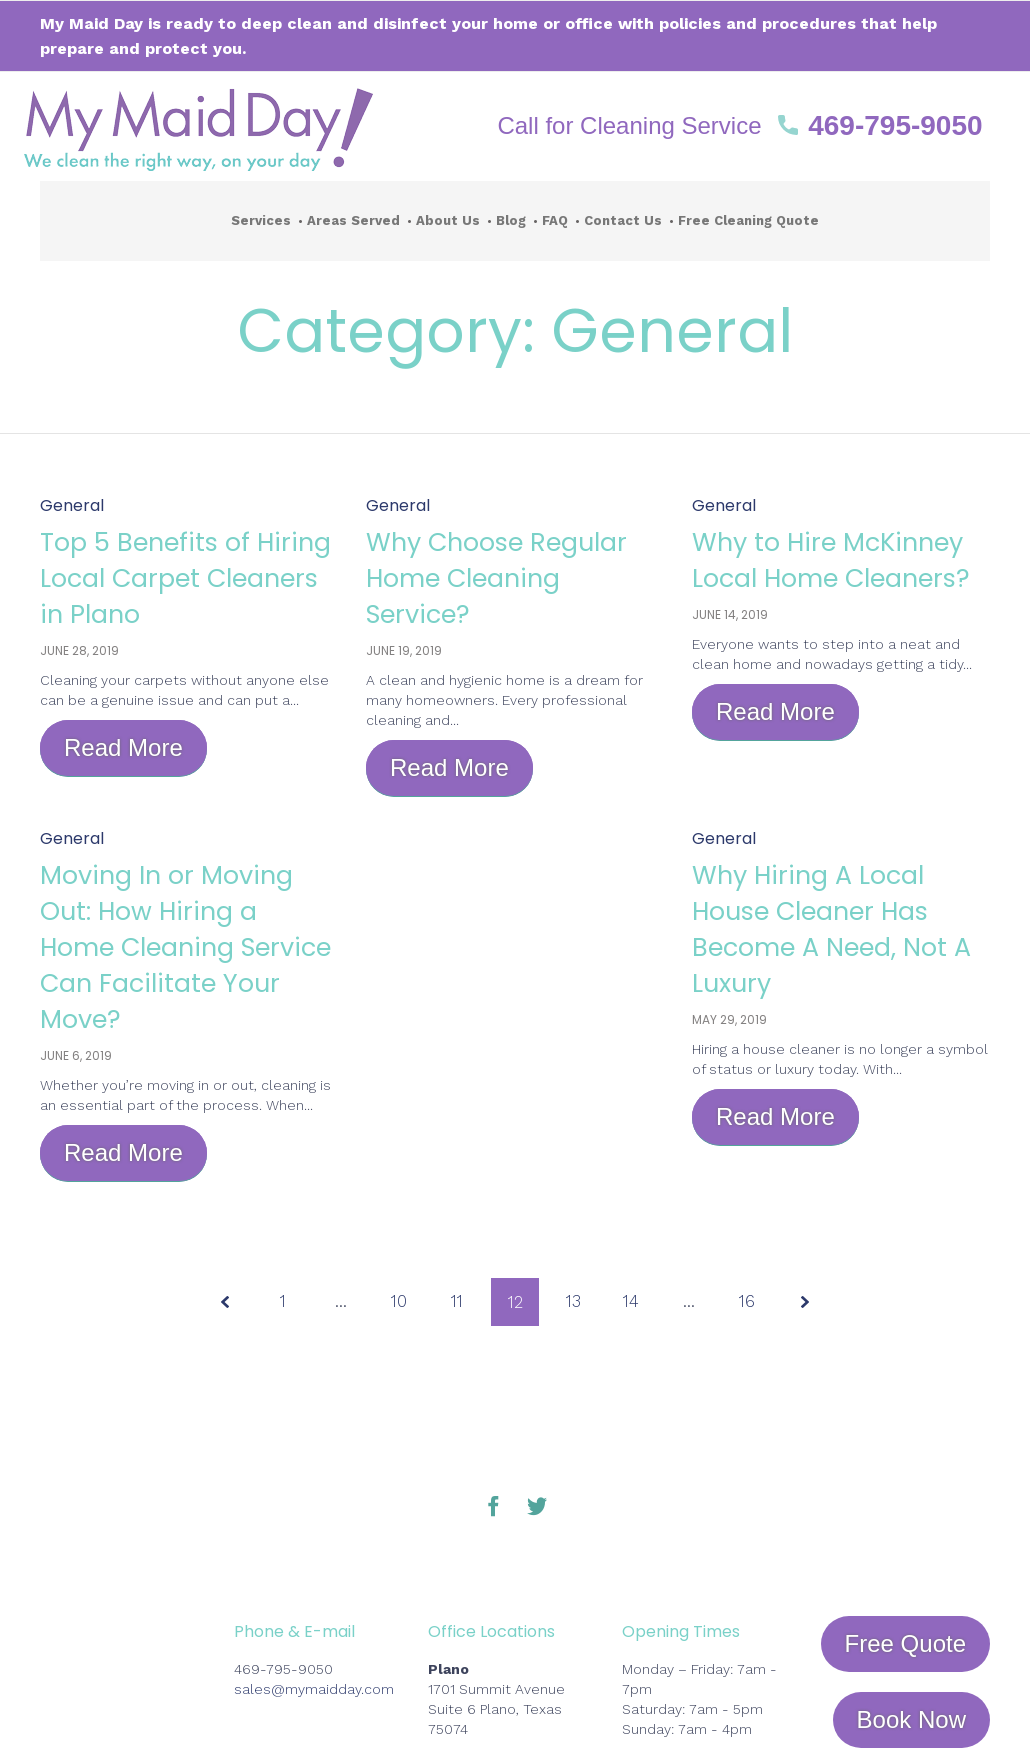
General (72, 505)
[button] (739, 126)
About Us (448, 220)
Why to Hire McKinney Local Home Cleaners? (813, 577)
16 (752, 1302)
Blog (511, 220)
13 (574, 1302)
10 (396, 1302)
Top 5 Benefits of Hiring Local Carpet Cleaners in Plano (181, 577)
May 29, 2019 (729, 1019)
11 (456, 1302)
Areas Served (353, 220)
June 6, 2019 (76, 1091)
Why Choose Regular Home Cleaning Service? (498, 577)
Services (261, 220)
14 (634, 1302)
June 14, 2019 (730, 650)
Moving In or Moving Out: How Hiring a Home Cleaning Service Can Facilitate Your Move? (188, 964)
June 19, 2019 (404, 650)
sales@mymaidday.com (314, 1689)
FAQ (555, 220)
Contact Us (623, 220)
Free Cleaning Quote (748, 220)
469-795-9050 (283, 1669)
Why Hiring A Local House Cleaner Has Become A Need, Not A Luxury (832, 928)
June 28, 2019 (79, 650)
